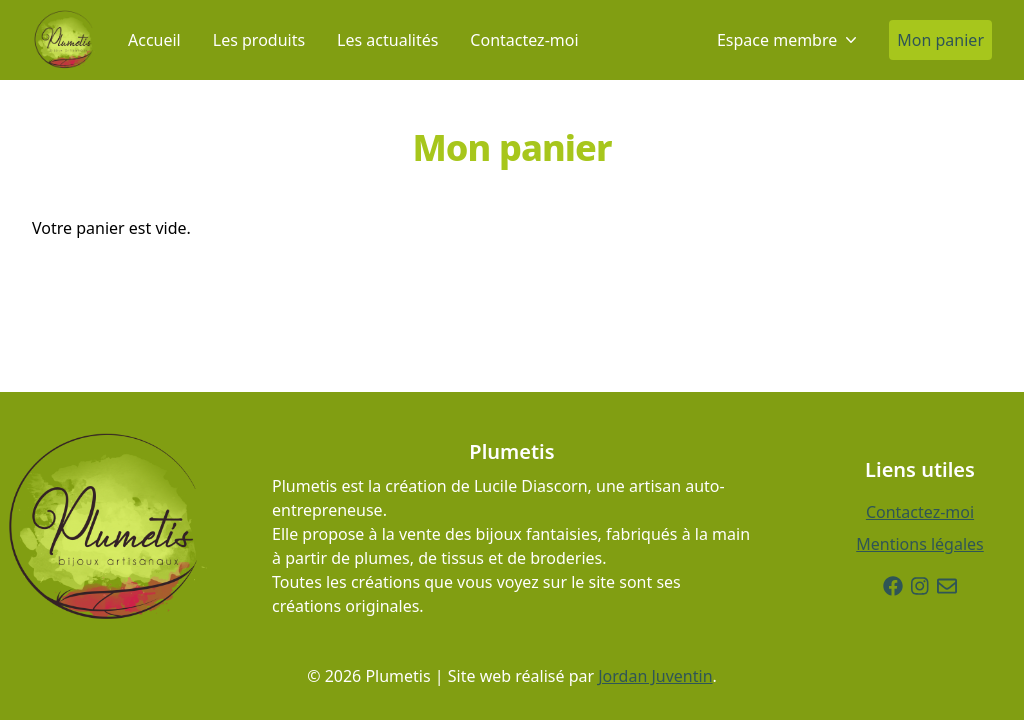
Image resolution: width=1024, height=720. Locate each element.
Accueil (154, 40)
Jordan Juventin (655, 676)
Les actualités (387, 40)
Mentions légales (920, 544)
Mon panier (940, 40)
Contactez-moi (524, 40)
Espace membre (787, 40)
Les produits (259, 40)
